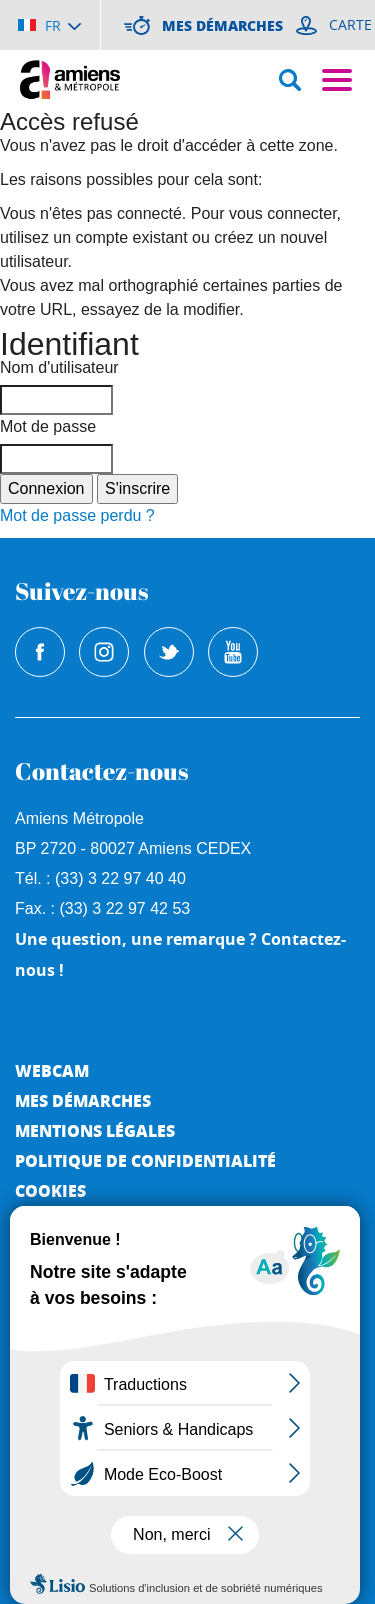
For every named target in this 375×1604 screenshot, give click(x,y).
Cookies (50, 1190)
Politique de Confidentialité (145, 1160)
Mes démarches (83, 1100)
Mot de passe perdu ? (77, 515)
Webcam (52, 1070)
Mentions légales (95, 1130)
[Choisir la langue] (49, 25)
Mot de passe (48, 426)
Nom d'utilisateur (59, 367)
